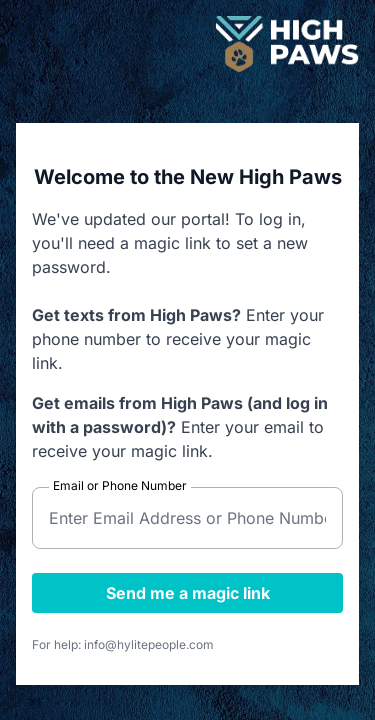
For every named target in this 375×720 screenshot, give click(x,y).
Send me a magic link (188, 593)
